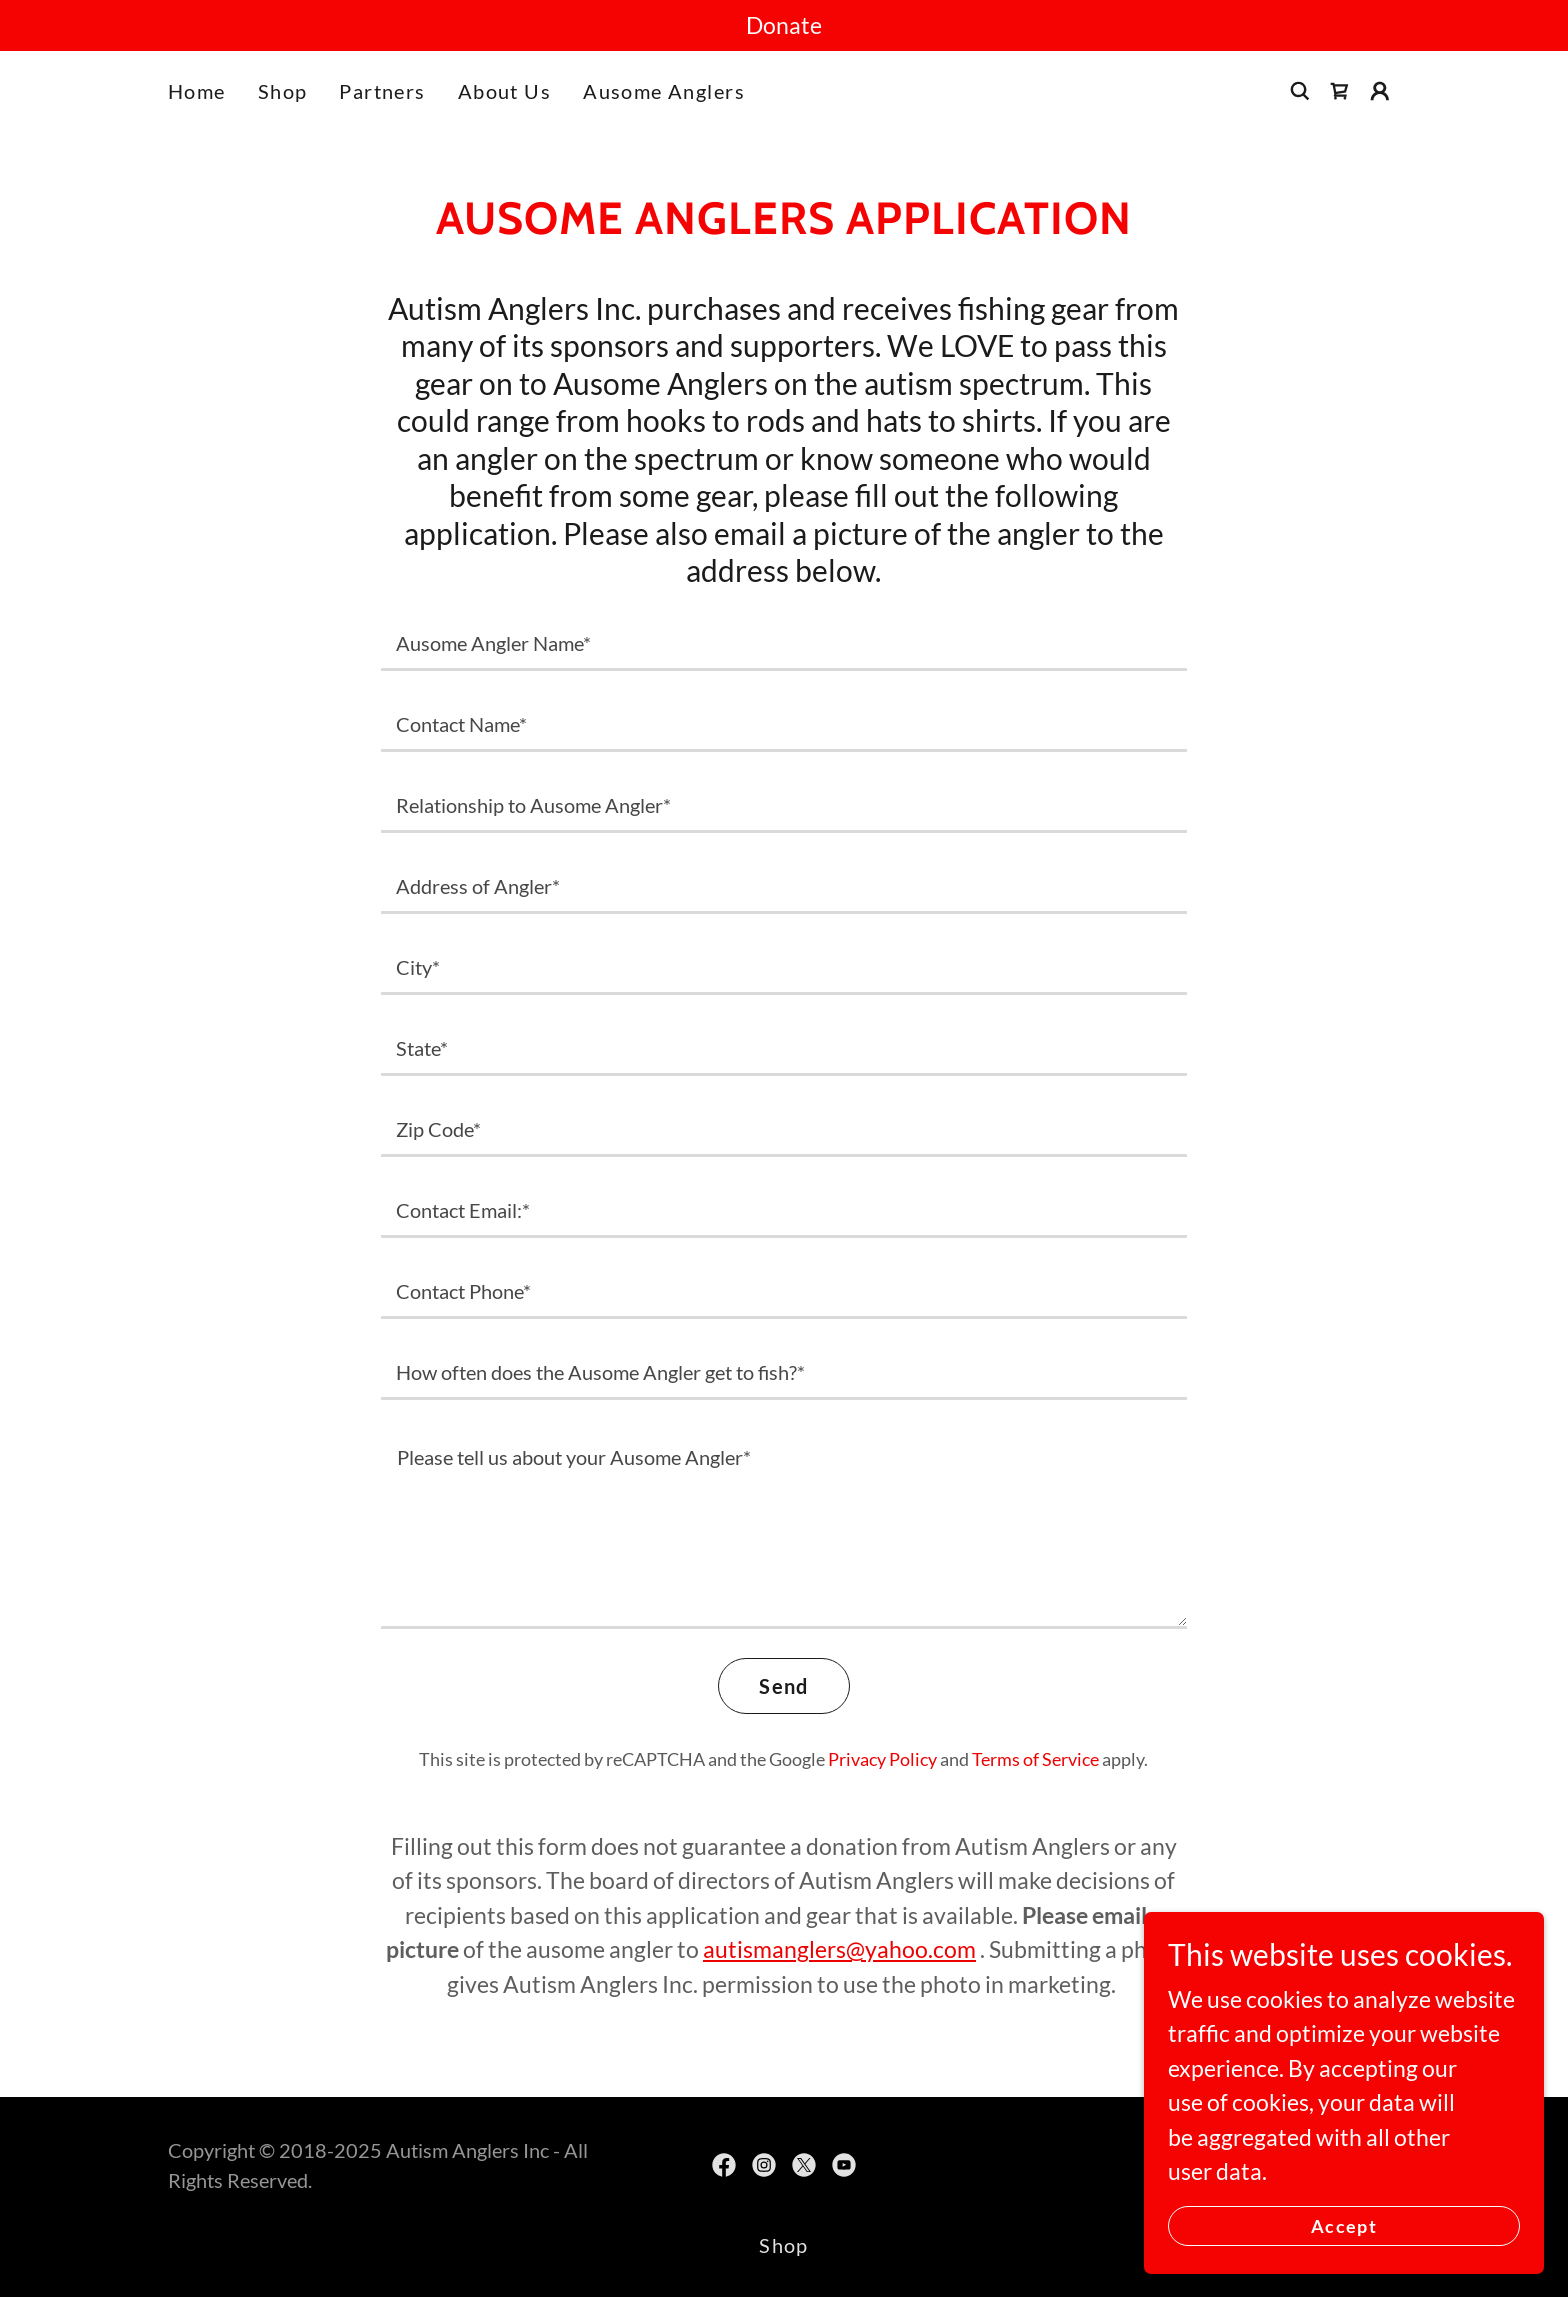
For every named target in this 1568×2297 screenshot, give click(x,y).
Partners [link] (382, 91)
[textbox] (783, 642)
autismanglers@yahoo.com (839, 1949)
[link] (1340, 91)
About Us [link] (504, 91)
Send (784, 1686)
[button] (1380, 91)
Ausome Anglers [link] (664, 91)
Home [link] (197, 91)
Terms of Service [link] (1035, 1759)
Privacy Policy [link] (882, 1759)
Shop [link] (283, 91)
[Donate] (784, 25)
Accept (1344, 2225)
